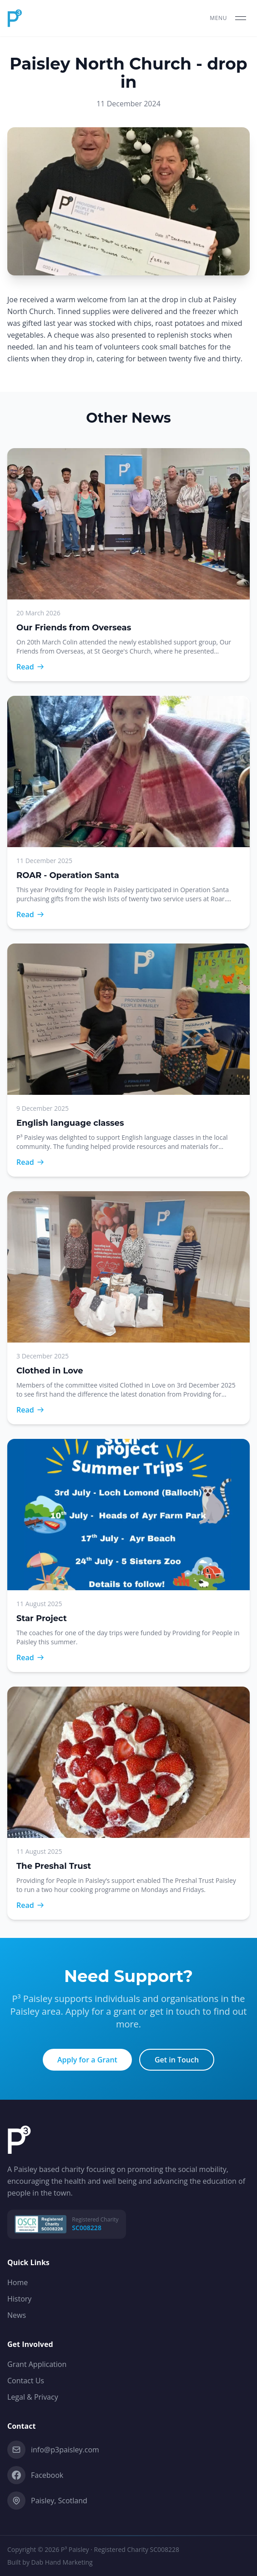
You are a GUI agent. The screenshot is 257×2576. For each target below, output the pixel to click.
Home (17, 2282)
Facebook (35, 2475)
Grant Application (36, 2364)
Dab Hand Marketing (62, 2562)
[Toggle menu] (230, 18)
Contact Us (25, 2381)
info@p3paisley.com (53, 2450)
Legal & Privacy (32, 2397)
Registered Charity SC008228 (137, 2549)
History (19, 2299)
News (16, 2315)
